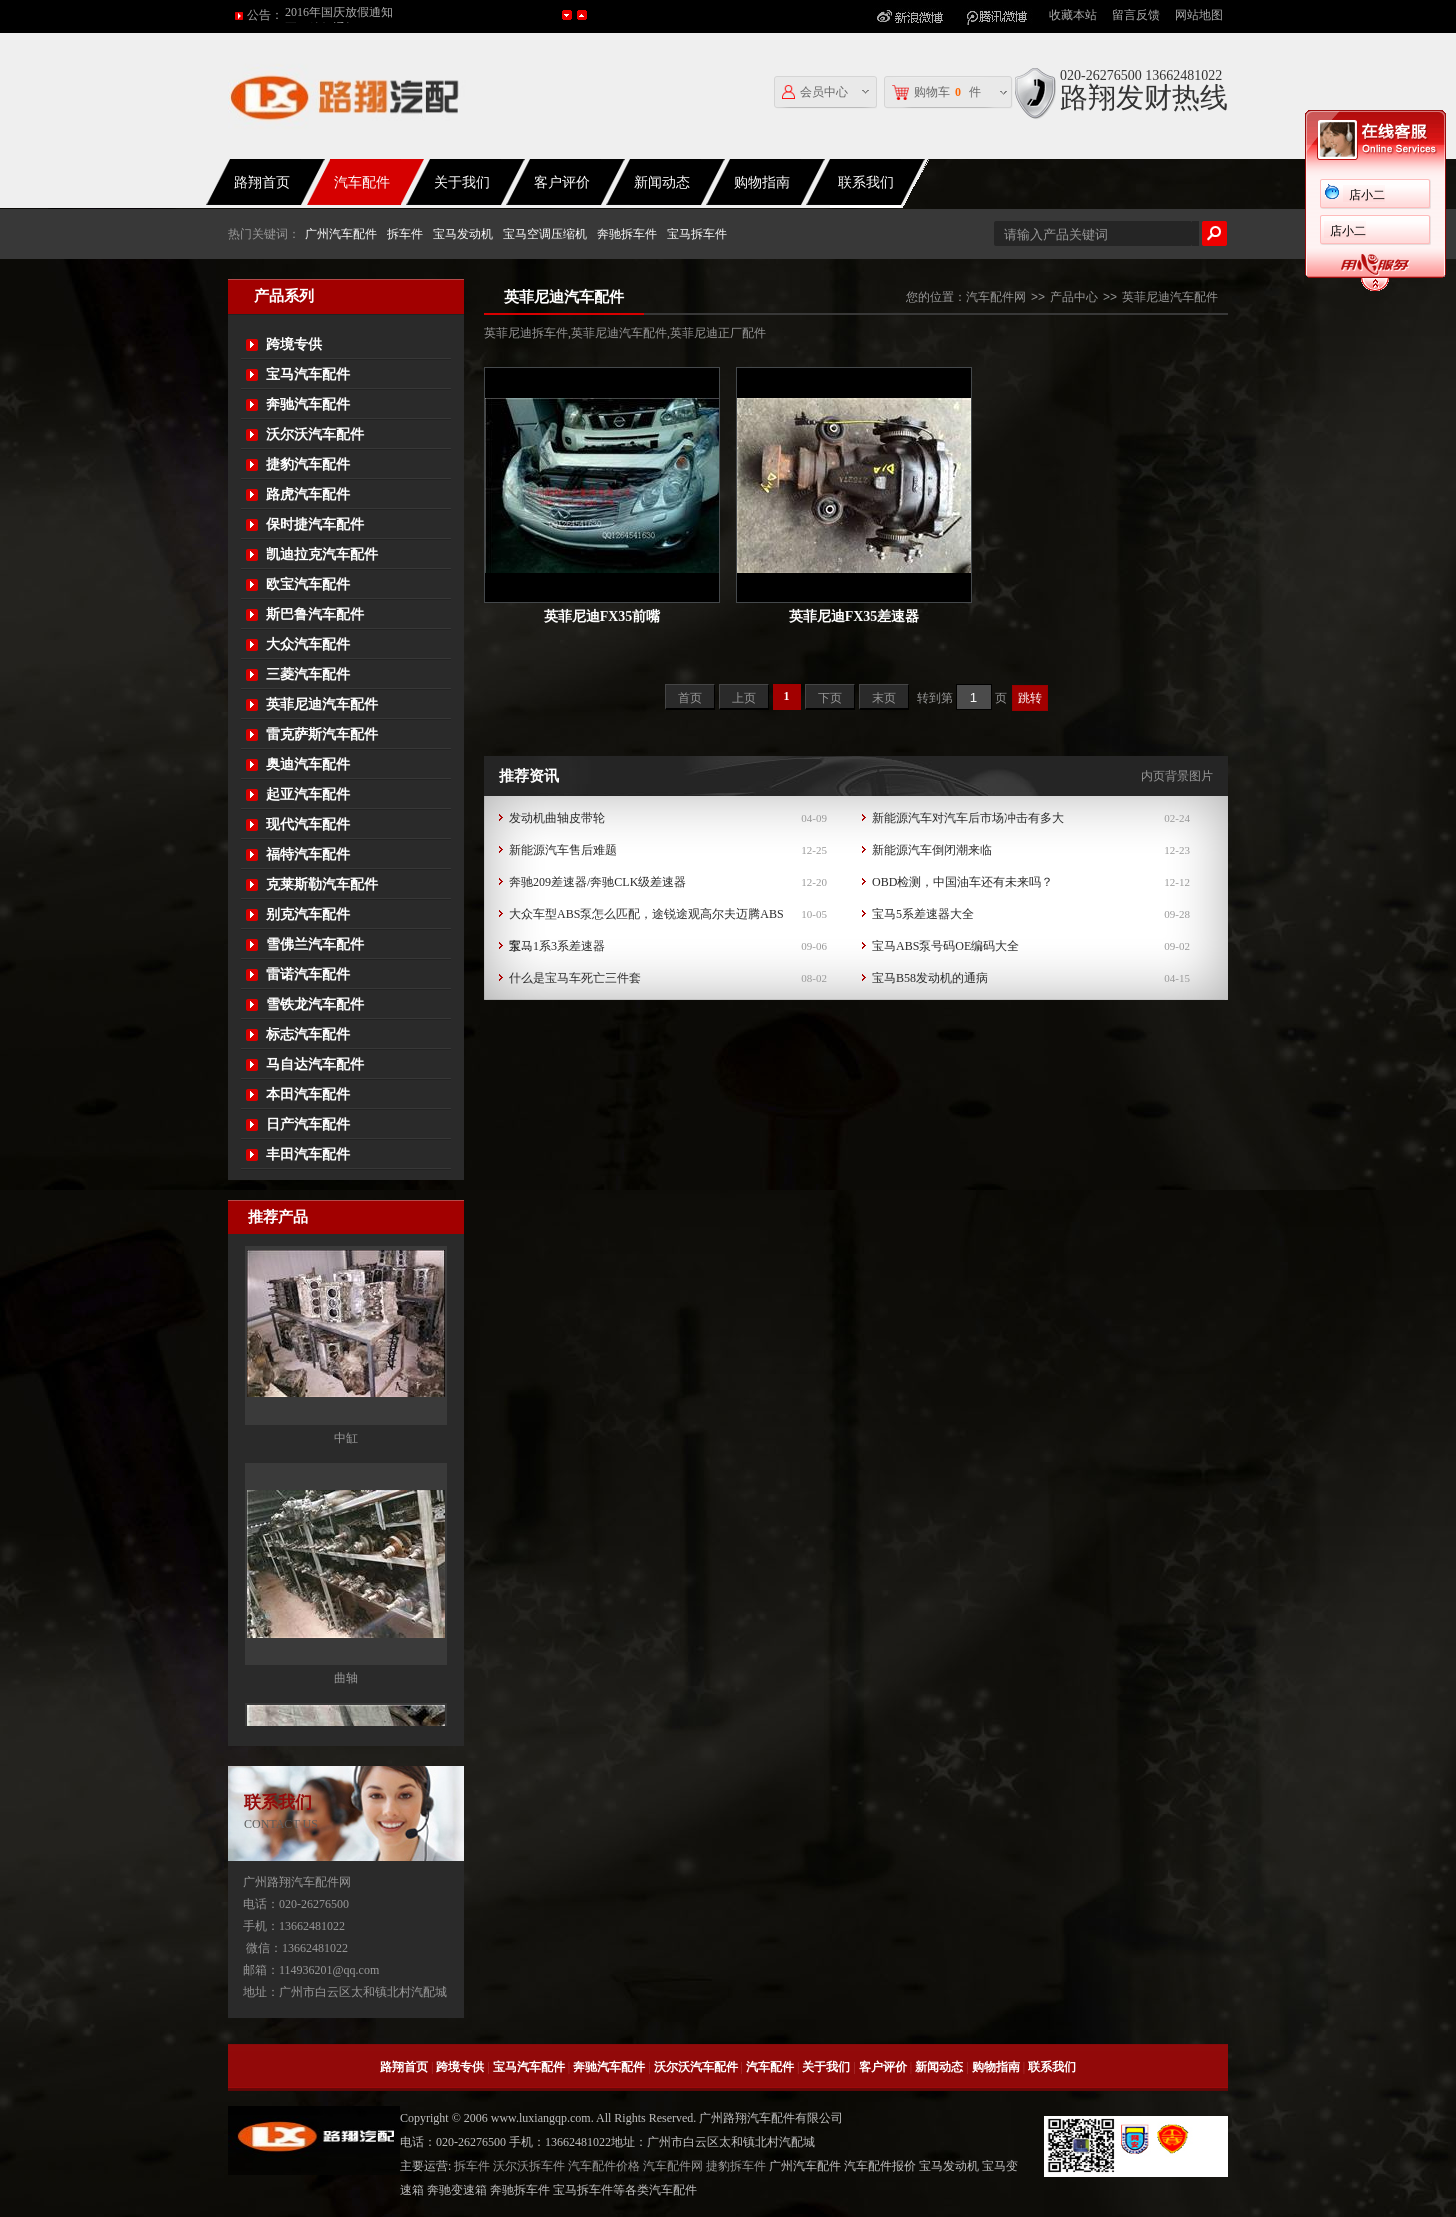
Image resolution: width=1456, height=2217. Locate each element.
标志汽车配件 (308, 1034)
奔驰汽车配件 (308, 404)
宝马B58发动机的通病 (930, 978)
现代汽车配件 (308, 824)
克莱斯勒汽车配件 (322, 884)
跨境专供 (294, 344)
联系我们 (866, 182)
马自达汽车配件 (315, 1064)
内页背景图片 (1177, 776)
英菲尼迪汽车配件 (322, 704)
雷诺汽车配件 (308, 974)
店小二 (1367, 195)
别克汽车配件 (308, 914)
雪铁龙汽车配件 (315, 1004)
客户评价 (562, 182)
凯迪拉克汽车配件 (322, 554)
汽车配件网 (996, 297)
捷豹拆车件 (736, 2166)
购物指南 (762, 182)
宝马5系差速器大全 (923, 914)
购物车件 (936, 92)
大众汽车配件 (308, 644)
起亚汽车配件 (308, 794)
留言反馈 (1136, 15)
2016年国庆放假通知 (339, 15)
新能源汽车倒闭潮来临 (932, 850)
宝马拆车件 (697, 234)
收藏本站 (1073, 15)
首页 (690, 698)
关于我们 (462, 182)
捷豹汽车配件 (308, 464)
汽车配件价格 (604, 2166)
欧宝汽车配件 (308, 584)
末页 (884, 698)
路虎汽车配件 (308, 494)
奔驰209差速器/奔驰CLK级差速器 (597, 882)
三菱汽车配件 (308, 674)
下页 (830, 698)
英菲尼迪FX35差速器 (854, 616)
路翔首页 (262, 182)
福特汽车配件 (308, 854)
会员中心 (815, 92)
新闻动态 (662, 182)
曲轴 (346, 1701)
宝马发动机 (463, 234)
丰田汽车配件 (308, 1154)
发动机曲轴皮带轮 (557, 818)
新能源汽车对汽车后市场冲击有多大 (968, 818)
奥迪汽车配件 (308, 764)
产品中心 (1074, 297)
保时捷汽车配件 (315, 524)
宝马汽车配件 (308, 374)
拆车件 (405, 234)
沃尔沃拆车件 (529, 2166)
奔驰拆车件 (627, 234)
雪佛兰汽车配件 (315, 944)
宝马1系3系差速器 (557, 946)
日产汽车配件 (308, 1124)
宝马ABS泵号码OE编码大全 (945, 946)
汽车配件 (362, 182)
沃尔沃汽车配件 (315, 434)
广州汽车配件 (341, 234)
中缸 (346, 1461)
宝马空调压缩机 (545, 234)
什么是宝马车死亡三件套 (575, 978)
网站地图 (1199, 15)
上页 (744, 698)
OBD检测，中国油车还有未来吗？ (962, 882)
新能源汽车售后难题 (563, 850)
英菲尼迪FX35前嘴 (602, 616)
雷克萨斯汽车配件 (322, 734)
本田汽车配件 (308, 1094)
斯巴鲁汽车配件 (315, 614)
